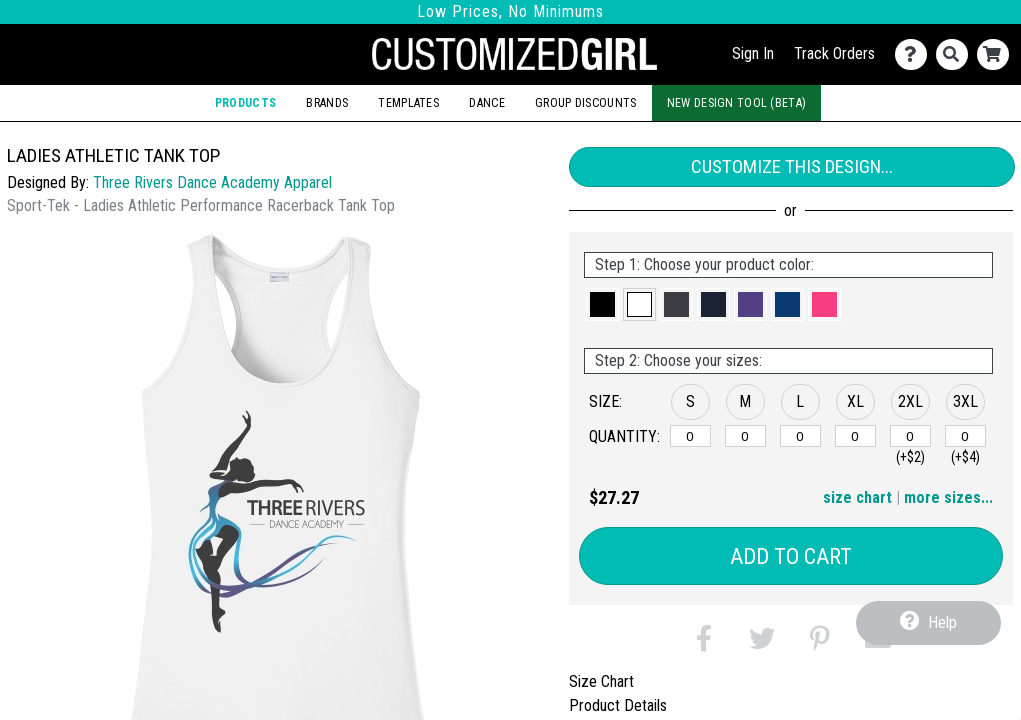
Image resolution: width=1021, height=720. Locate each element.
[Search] (956, 54)
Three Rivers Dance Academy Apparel (212, 182)
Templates (408, 103)
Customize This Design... (792, 166)
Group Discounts (585, 103)
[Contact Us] (915, 54)
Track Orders (834, 53)
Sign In (753, 53)
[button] (602, 304)
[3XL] (965, 436)
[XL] (855, 436)
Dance (486, 103)
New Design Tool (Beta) (736, 103)
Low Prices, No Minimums (510, 11)
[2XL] (910, 436)
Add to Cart (791, 556)
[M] (745, 436)
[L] (800, 436)
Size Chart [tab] (601, 681)
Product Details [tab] (618, 705)
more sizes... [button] (948, 497)
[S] (690, 436)
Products (245, 103)
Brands (327, 103)
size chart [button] (857, 497)
